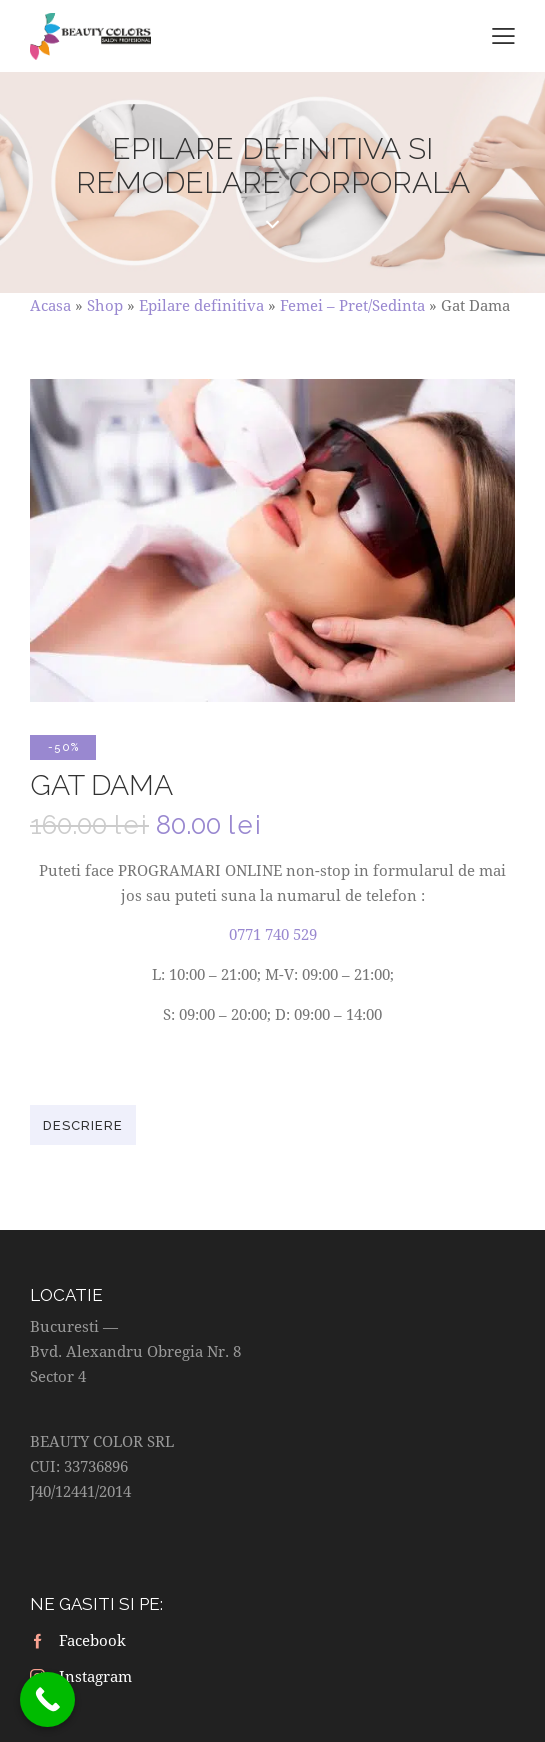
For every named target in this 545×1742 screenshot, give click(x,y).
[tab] (83, 1125)
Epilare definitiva (201, 305)
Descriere (83, 1125)
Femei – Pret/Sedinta (352, 305)
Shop (105, 305)
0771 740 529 (273, 934)
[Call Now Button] (47, 1699)
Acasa (50, 305)
